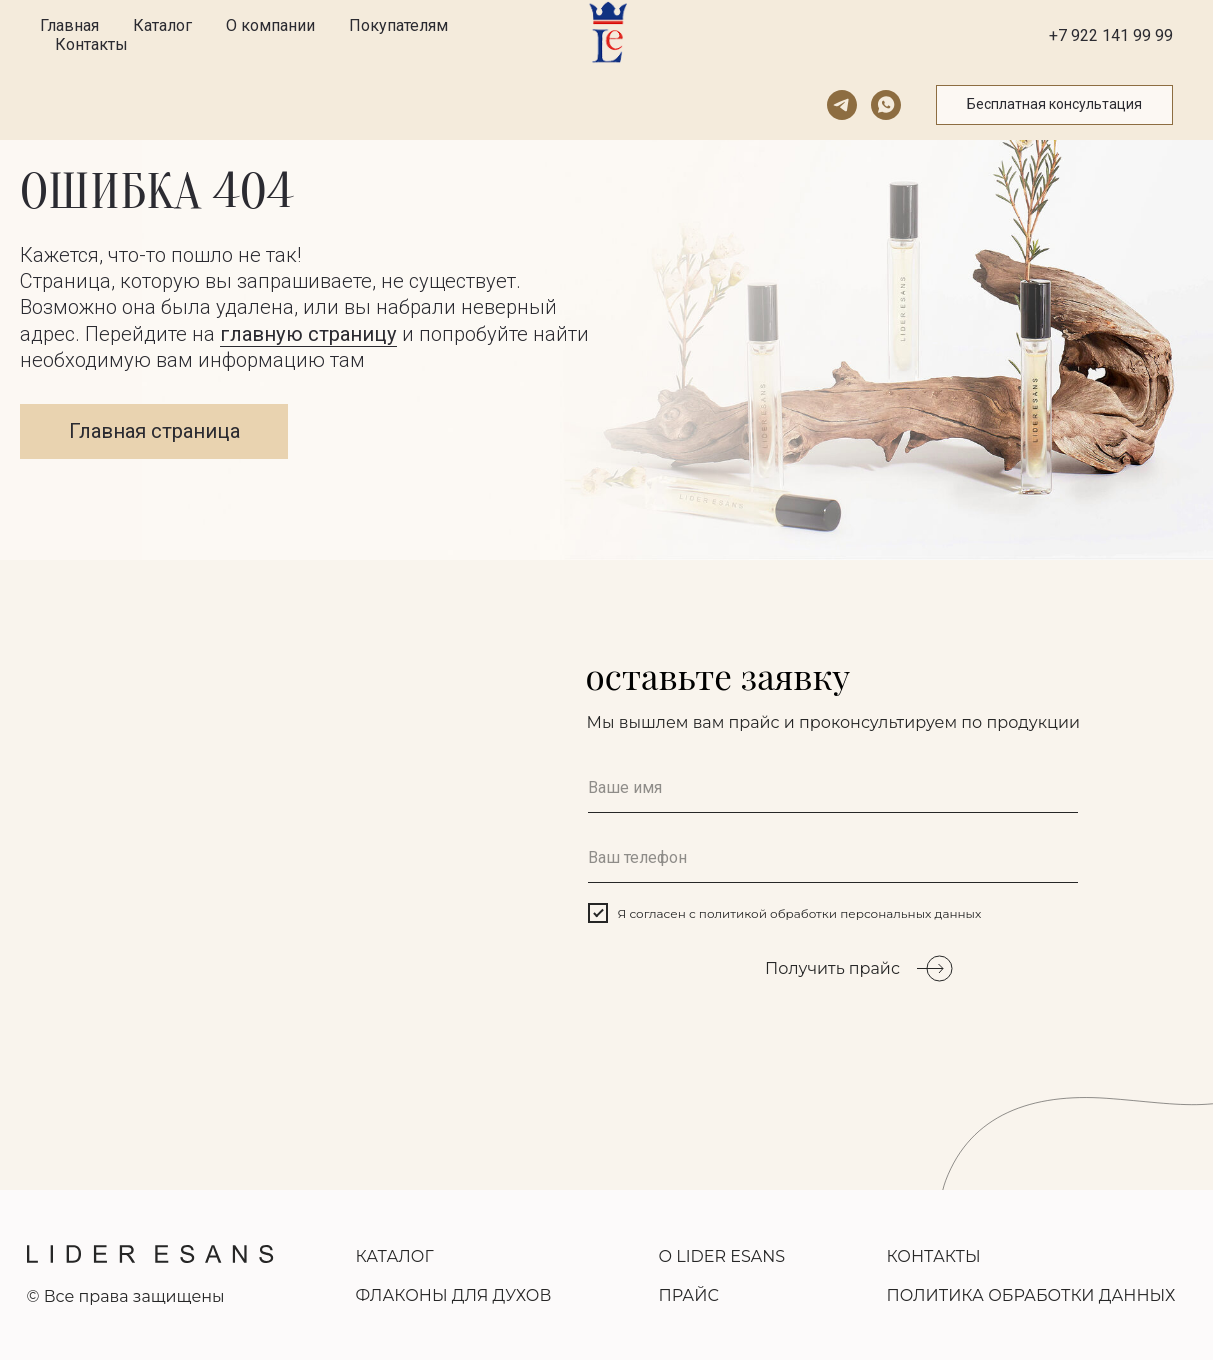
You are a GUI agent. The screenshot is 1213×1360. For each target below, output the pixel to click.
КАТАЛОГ (395, 1256)
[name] (833, 788)
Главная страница (154, 431)
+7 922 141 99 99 (1111, 35)
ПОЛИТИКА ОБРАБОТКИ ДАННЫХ (1031, 1295)
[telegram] (842, 105)
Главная (69, 25)
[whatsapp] (886, 105)
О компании (270, 25)
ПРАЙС (689, 1295)
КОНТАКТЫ (934, 1256)
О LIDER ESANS (722, 1256)
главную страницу (308, 334)
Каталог (162, 25)
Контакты (91, 44)
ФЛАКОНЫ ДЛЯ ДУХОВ (454, 1295)
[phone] (833, 858)
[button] (1054, 105)
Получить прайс (832, 968)
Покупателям (398, 25)
